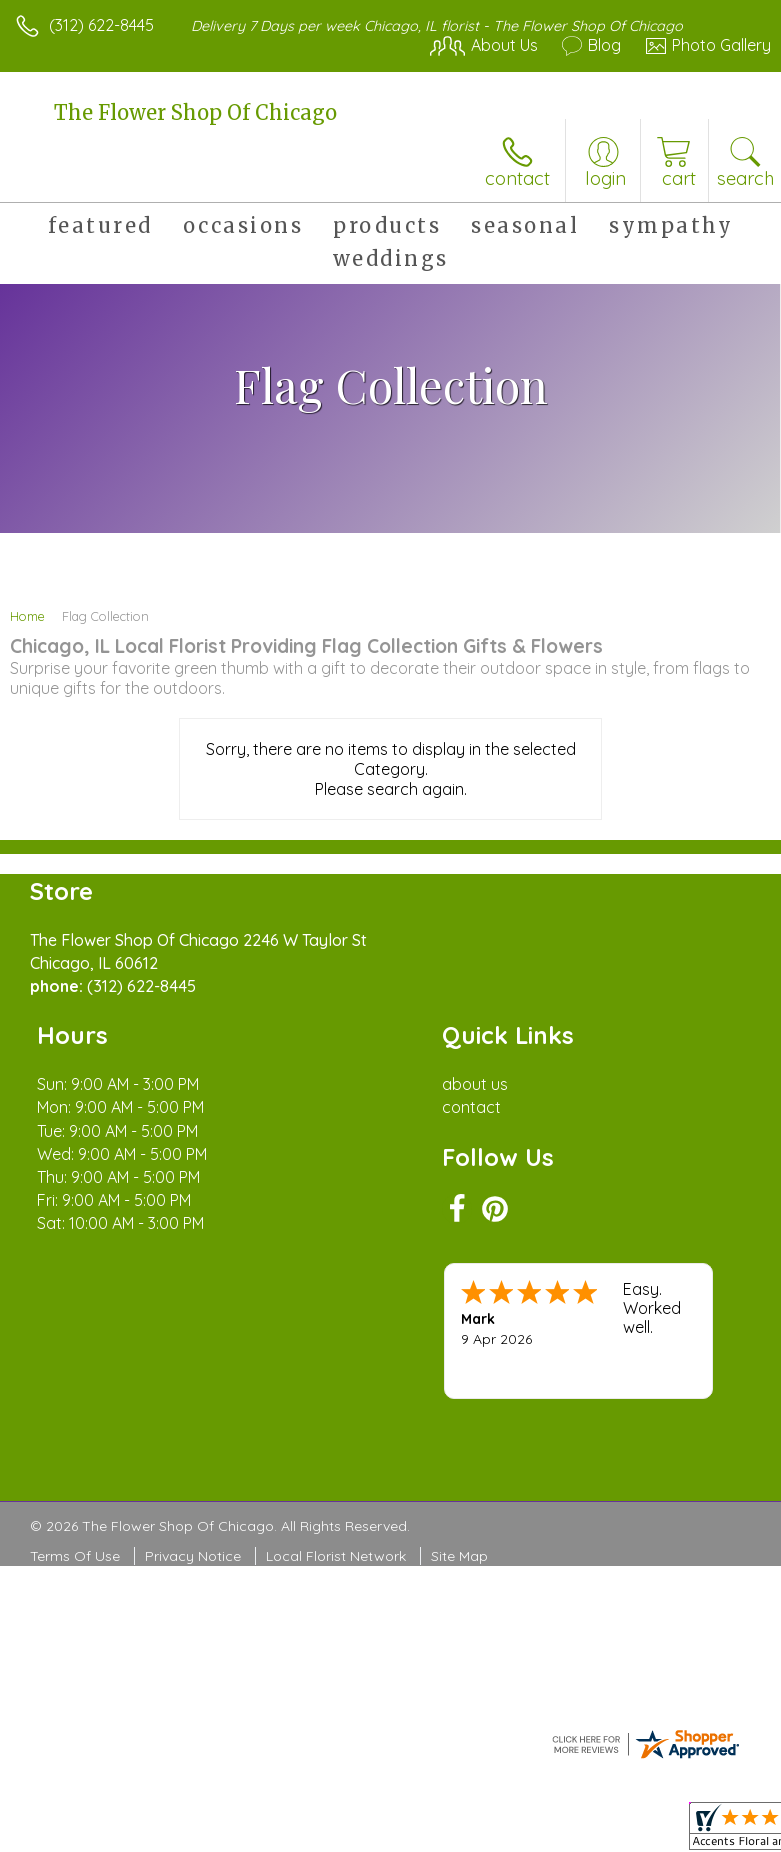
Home (27, 616)
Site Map (459, 1556)
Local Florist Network (336, 1556)
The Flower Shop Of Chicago (195, 112)
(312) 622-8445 (101, 25)
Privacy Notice (193, 1556)
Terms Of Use (75, 1556)
